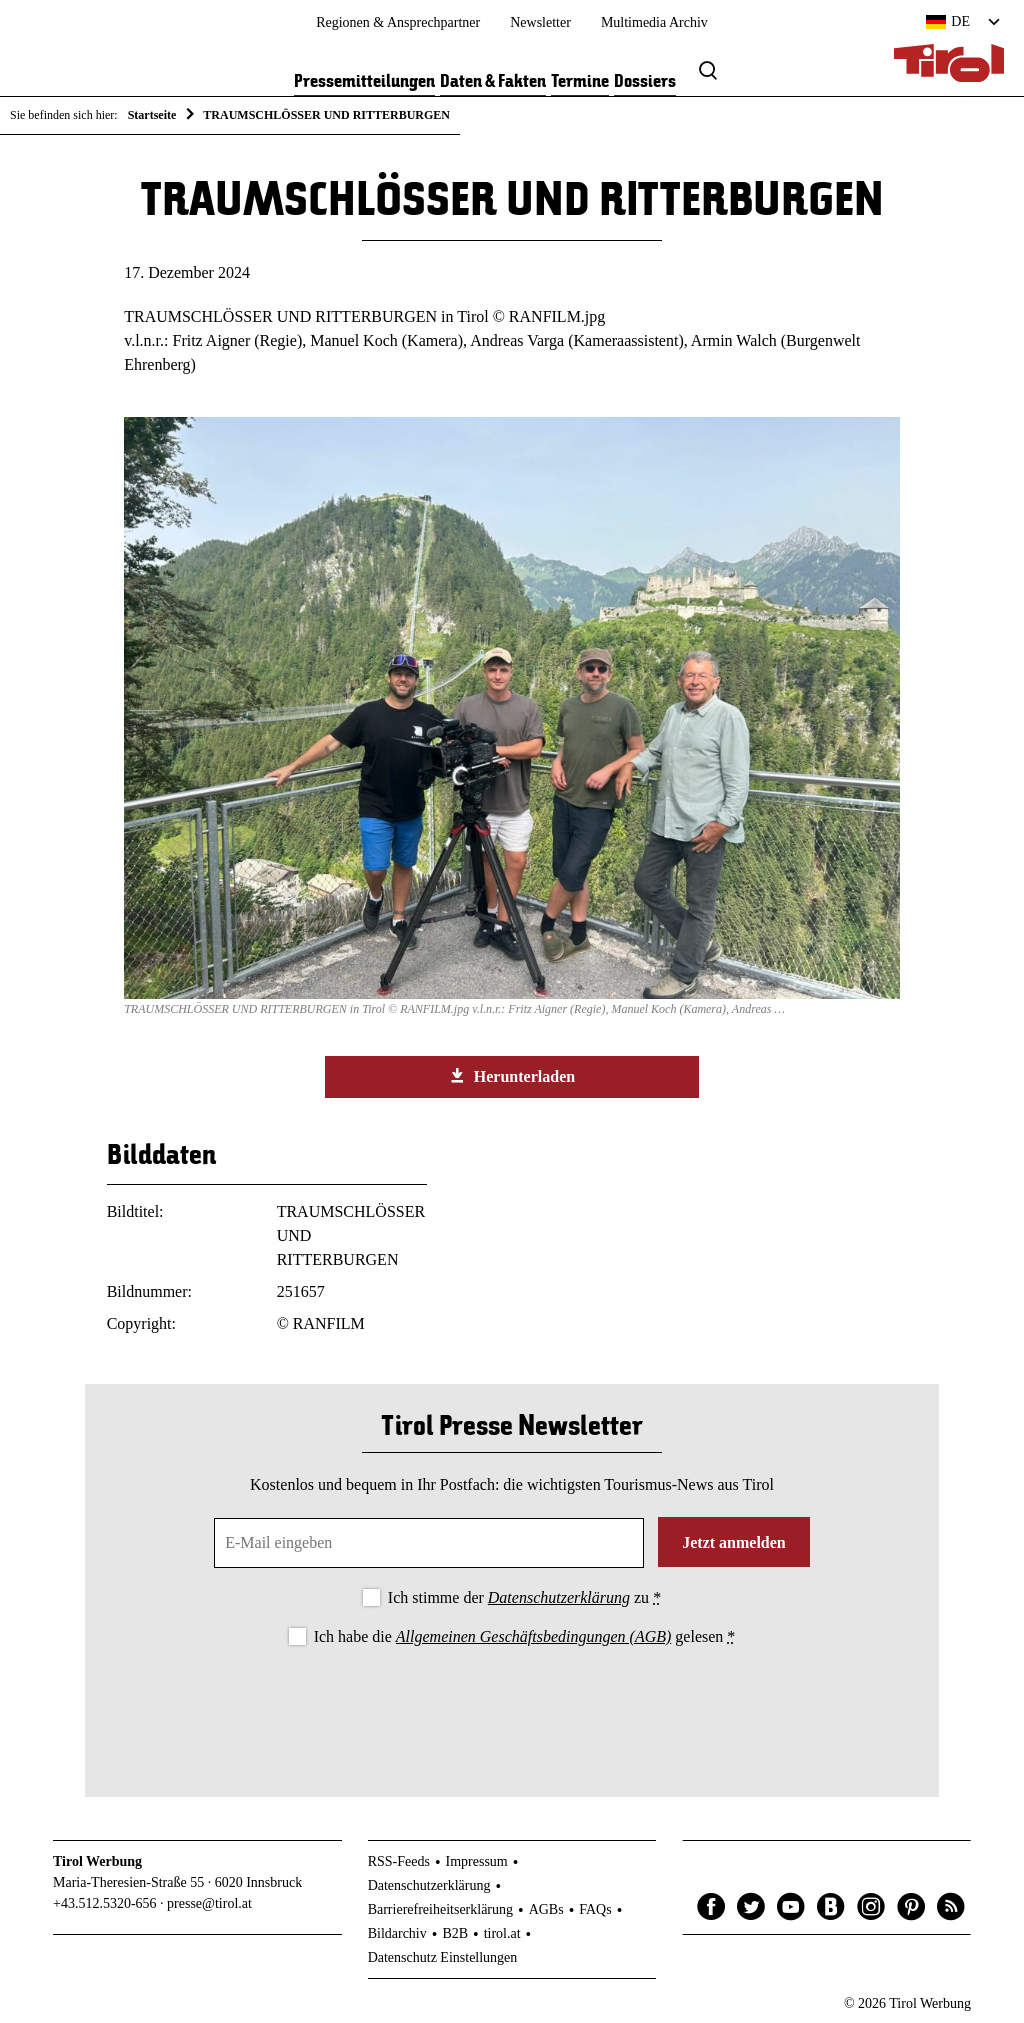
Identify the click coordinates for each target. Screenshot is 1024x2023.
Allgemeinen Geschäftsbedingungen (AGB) (533, 1636)
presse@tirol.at (209, 1903)
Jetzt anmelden (734, 1542)
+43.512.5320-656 (105, 1903)
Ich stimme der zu (524, 1597)
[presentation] (512, 1705)
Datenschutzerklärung (559, 1597)
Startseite (152, 115)
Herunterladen (512, 1076)
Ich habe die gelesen (525, 1636)
